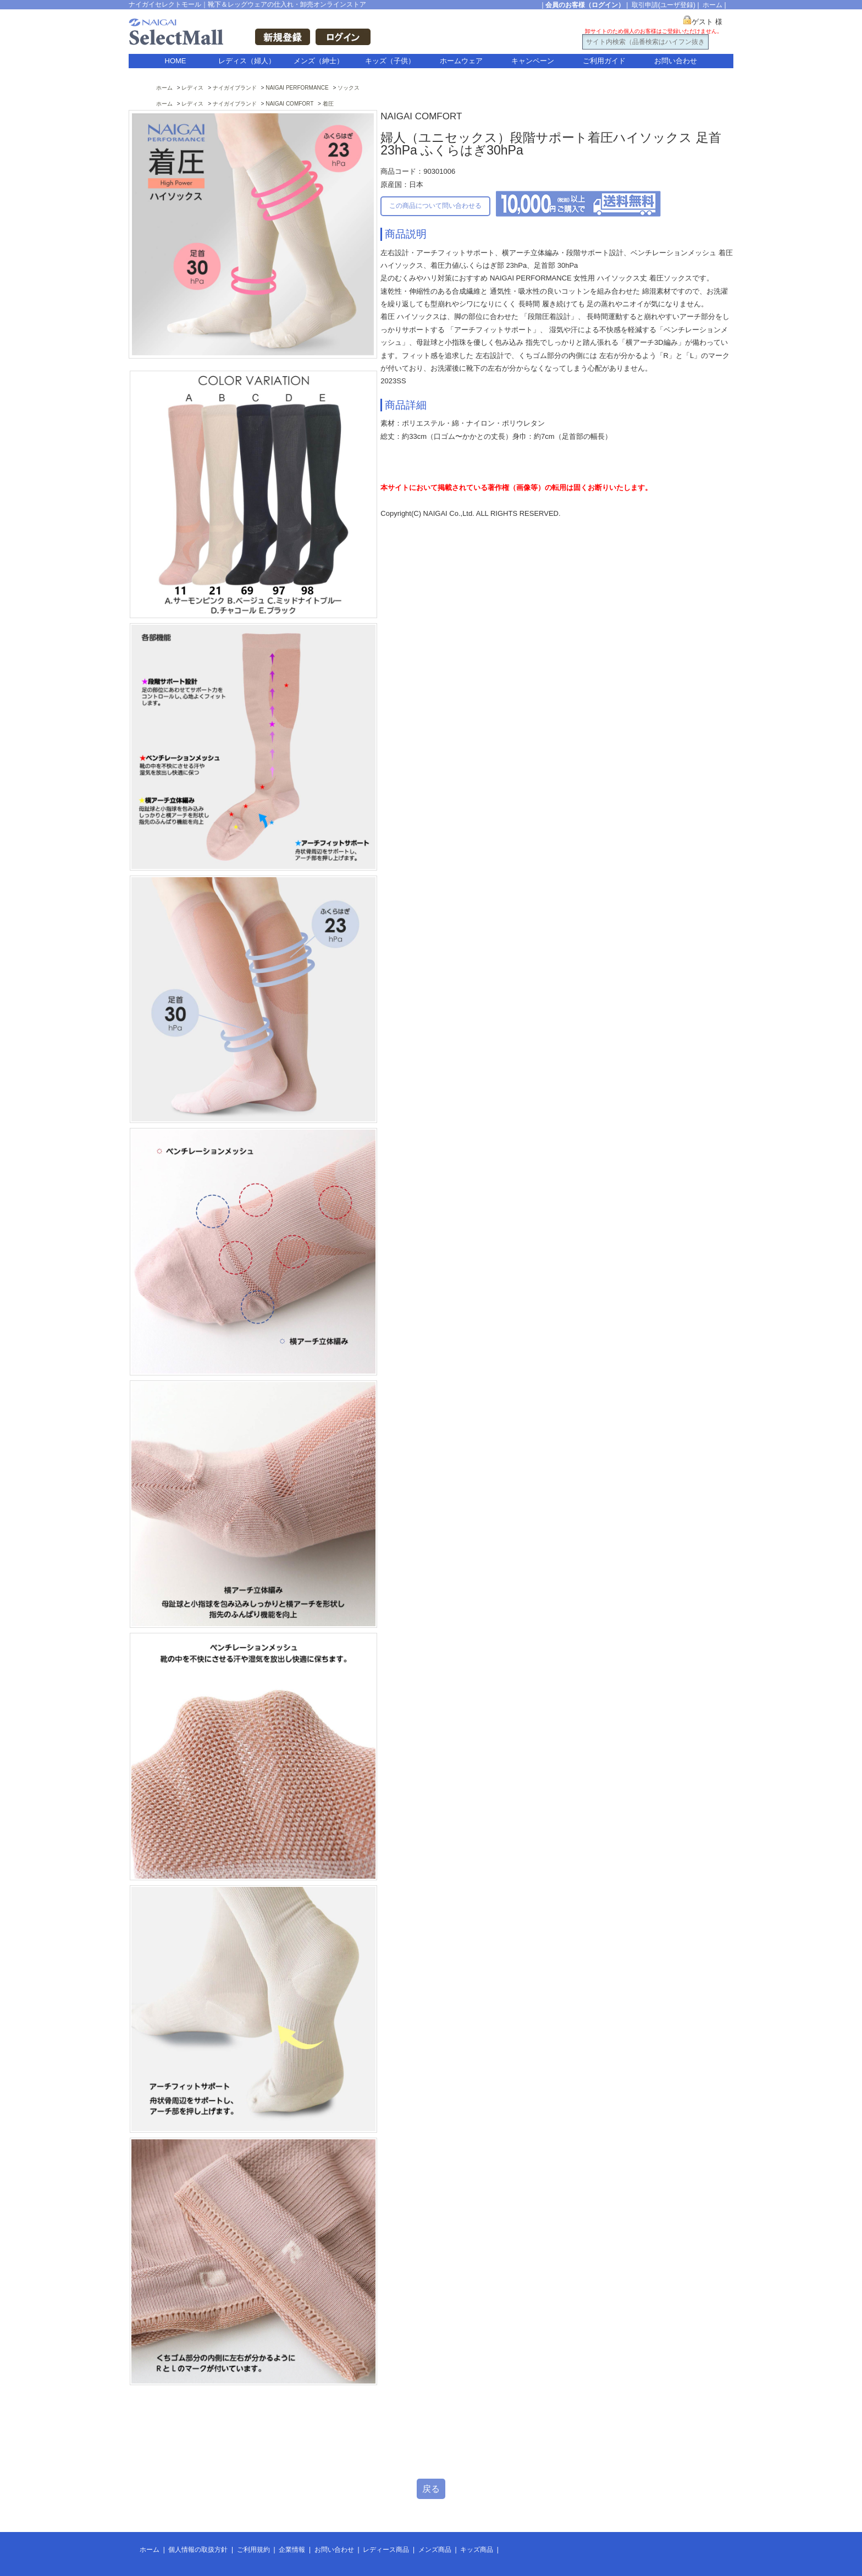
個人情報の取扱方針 (198, 2549)
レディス (192, 88)
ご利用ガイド (604, 61)
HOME (175, 61)
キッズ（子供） (390, 61)
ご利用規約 (253, 2549)
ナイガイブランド (235, 88)
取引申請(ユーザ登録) (663, 5)
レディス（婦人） (246, 61)
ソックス (349, 88)
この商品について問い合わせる (435, 206)
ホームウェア (461, 61)
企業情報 (292, 2549)
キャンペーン (532, 61)
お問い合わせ (675, 61)
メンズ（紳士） (319, 61)
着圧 (328, 104)
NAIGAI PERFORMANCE (297, 88)
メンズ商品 (434, 2549)
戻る (431, 2489)
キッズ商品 (476, 2549)
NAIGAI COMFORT (289, 104)
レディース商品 (386, 2549)
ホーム (712, 5)
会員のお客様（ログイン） (585, 5)
